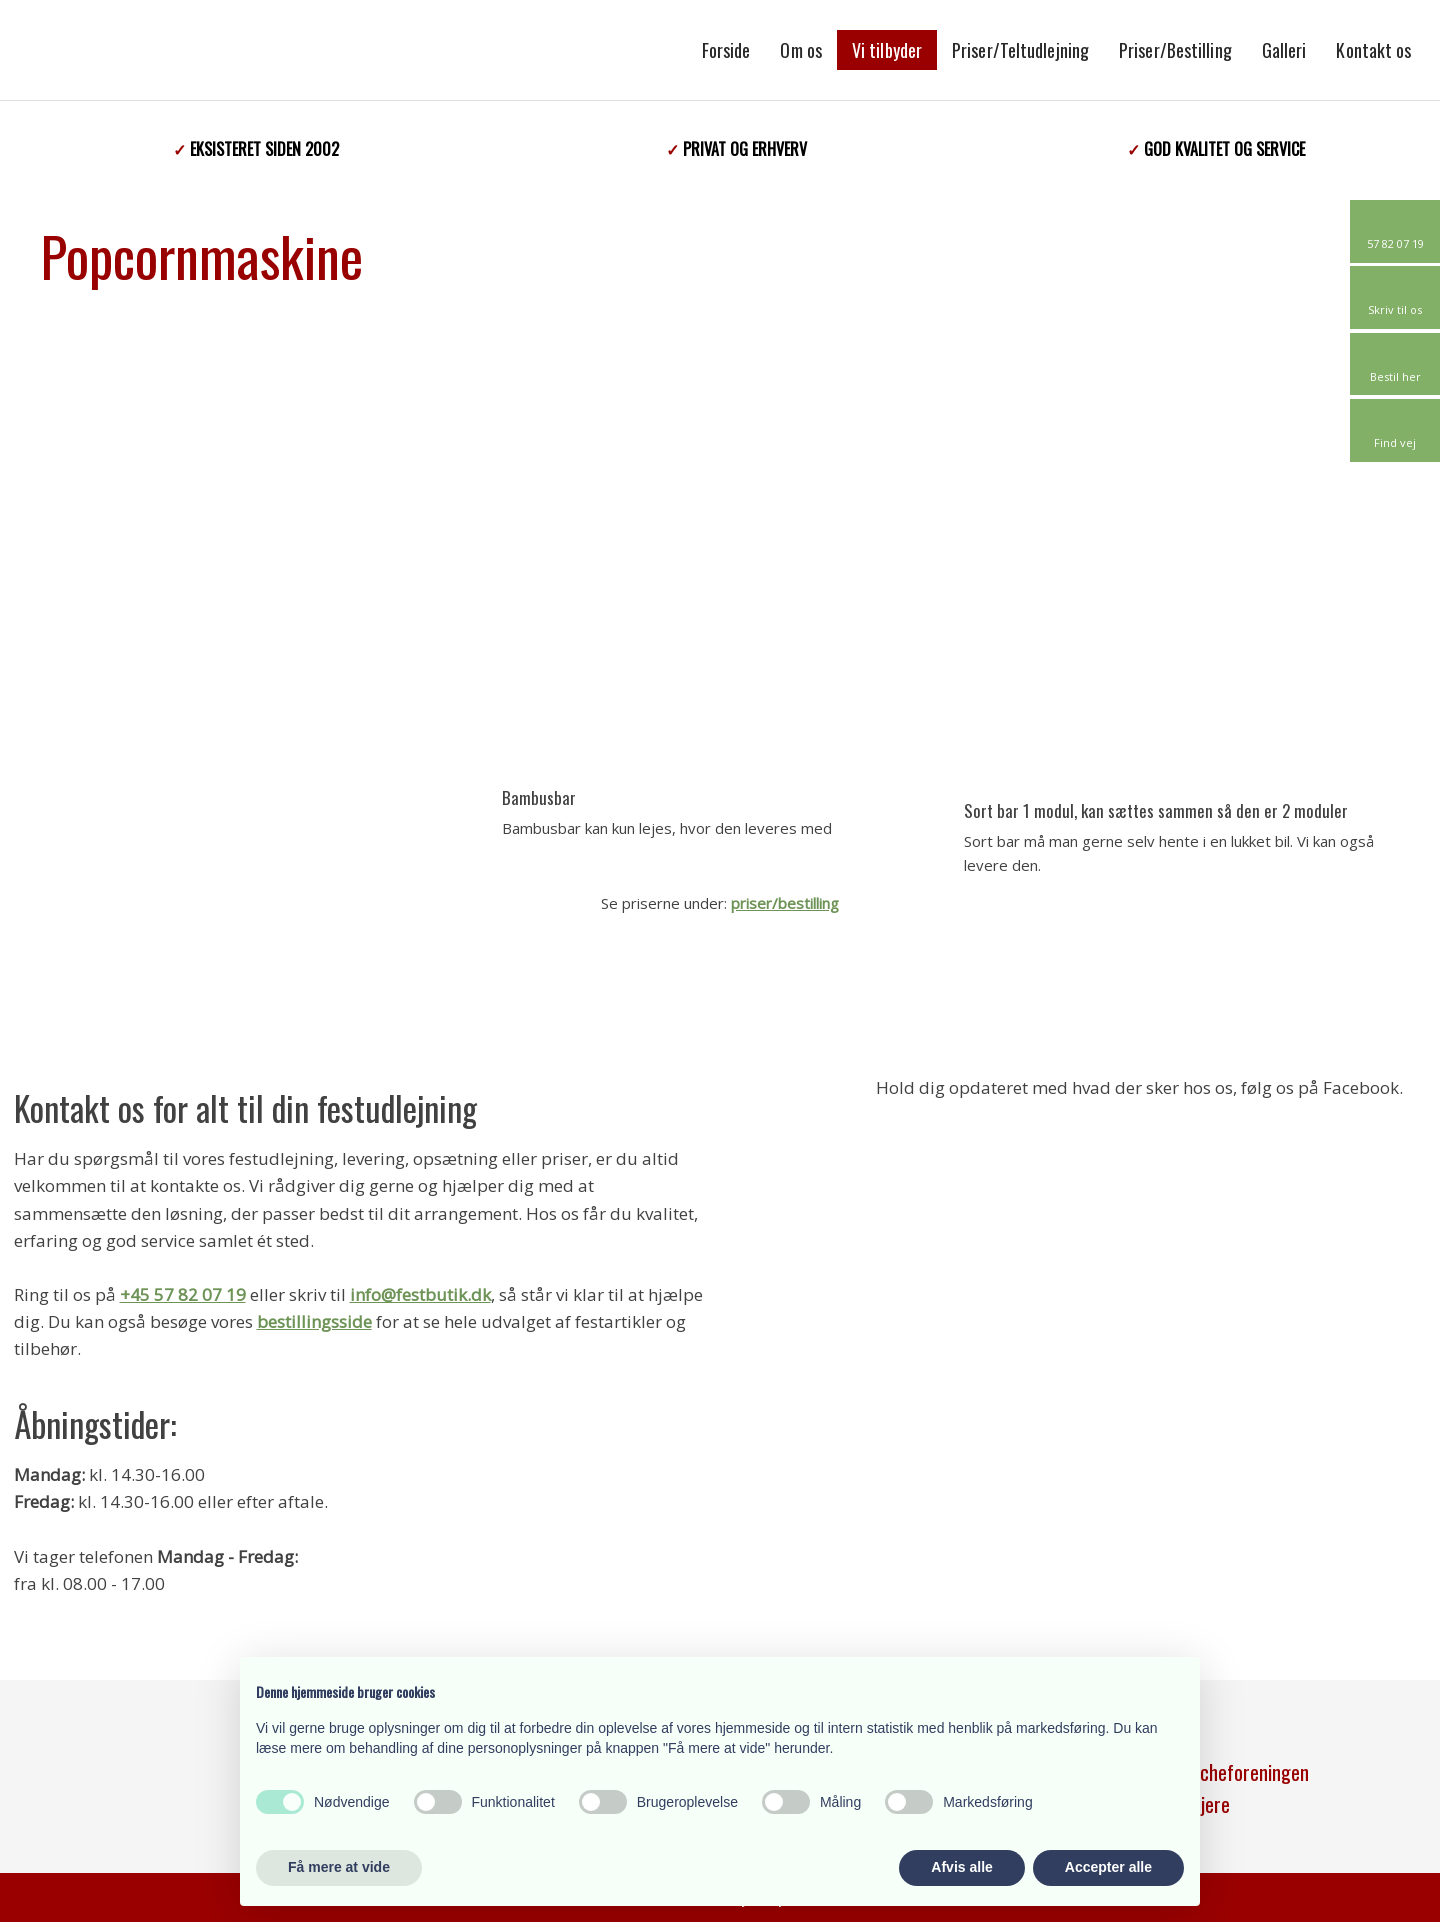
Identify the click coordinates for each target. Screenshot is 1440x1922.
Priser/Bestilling (1175, 50)
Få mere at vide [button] (339, 1867)
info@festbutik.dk (420, 1294)
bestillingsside (314, 1321)
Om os (801, 50)
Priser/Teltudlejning (1020, 50)
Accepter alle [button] (1108, 1867)
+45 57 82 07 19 (183, 1294)
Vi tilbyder (887, 50)
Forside (726, 50)
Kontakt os (1373, 50)
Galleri (1284, 50)
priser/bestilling (785, 903)
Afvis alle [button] (961, 1867)
